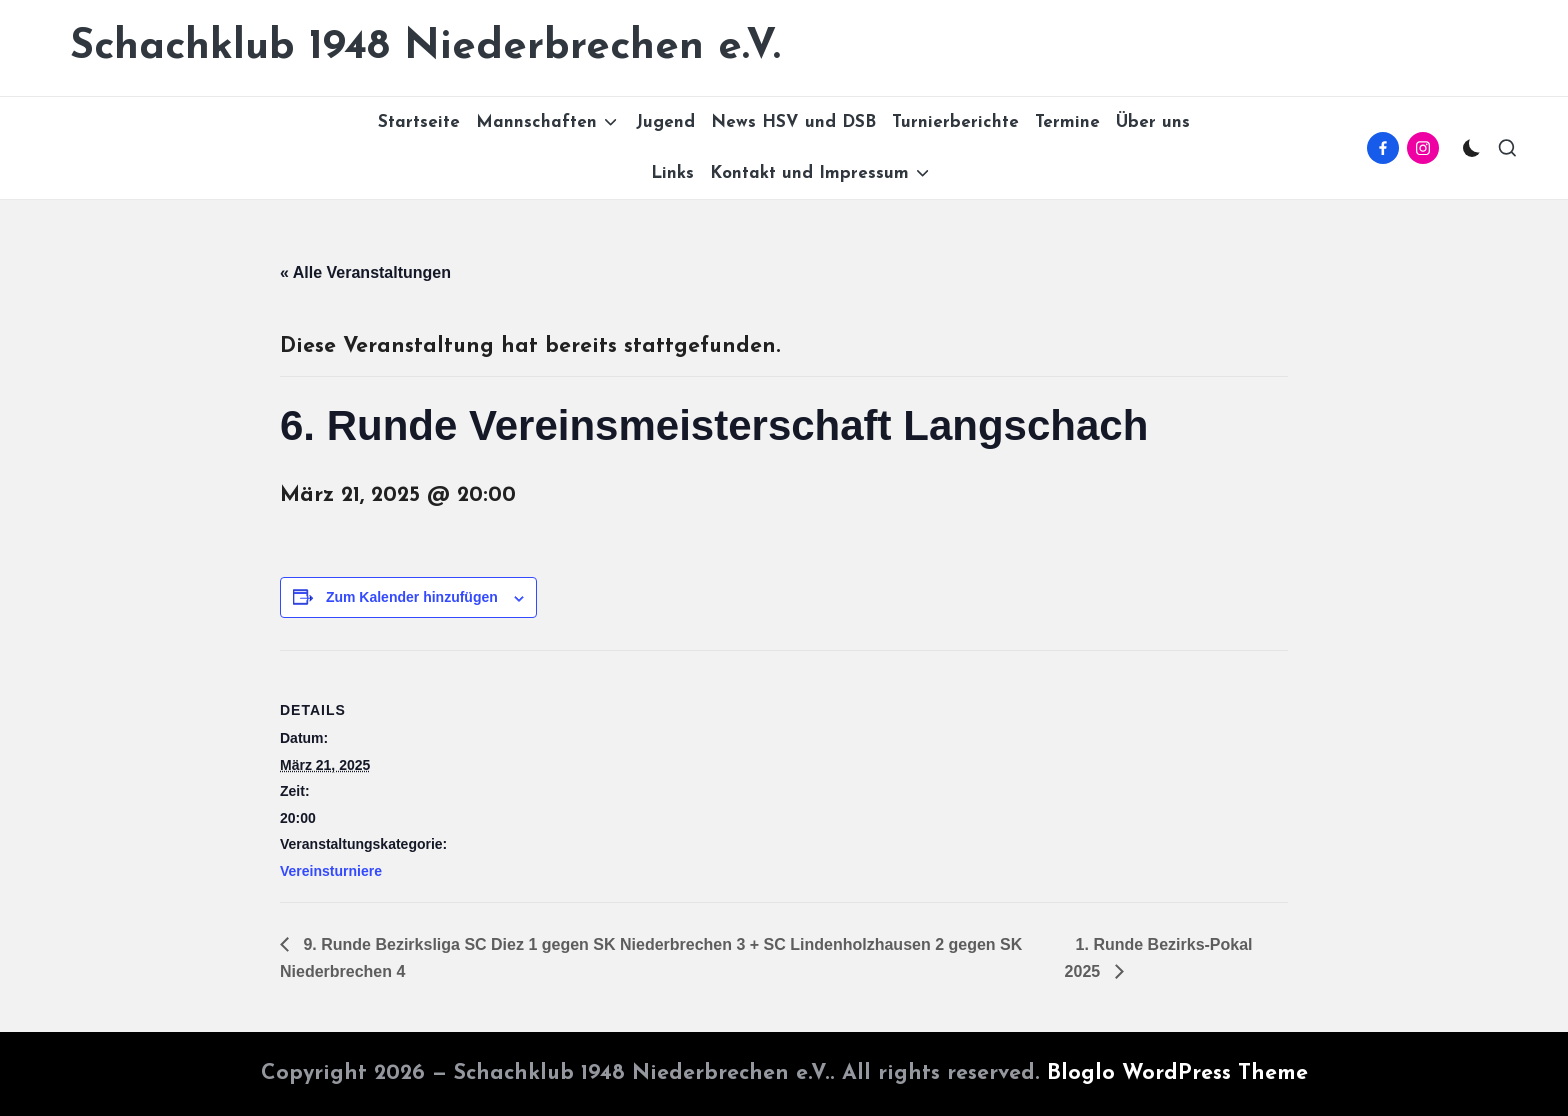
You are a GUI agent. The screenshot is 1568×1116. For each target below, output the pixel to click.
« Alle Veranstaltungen (365, 272)
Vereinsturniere (331, 871)
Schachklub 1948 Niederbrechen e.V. (425, 47)
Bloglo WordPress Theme (1177, 1073)
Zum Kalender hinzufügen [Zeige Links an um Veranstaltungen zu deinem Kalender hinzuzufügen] (412, 597)
